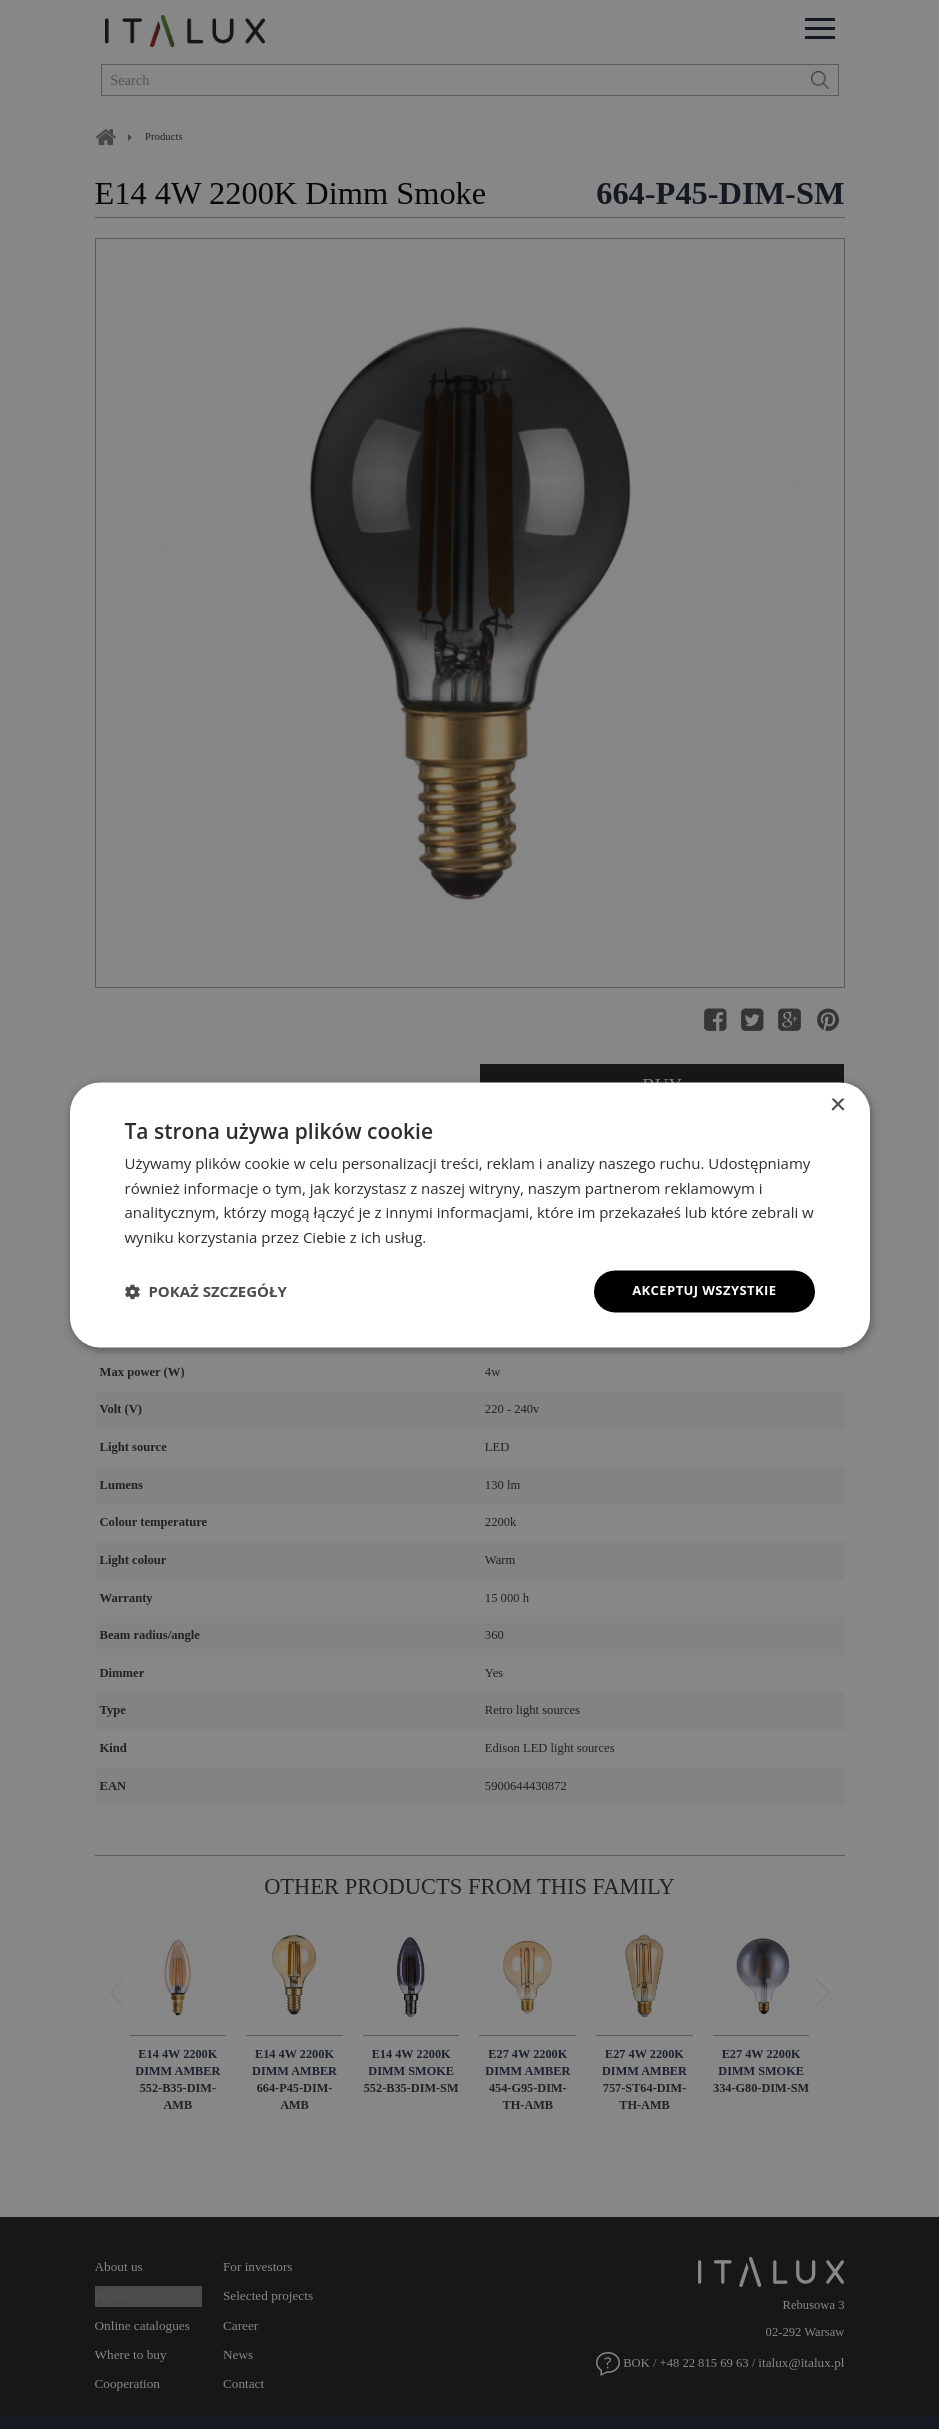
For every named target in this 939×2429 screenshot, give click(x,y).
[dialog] (469, 1214)
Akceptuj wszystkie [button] (699, 1290)
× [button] (837, 1103)
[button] (206, 1291)
